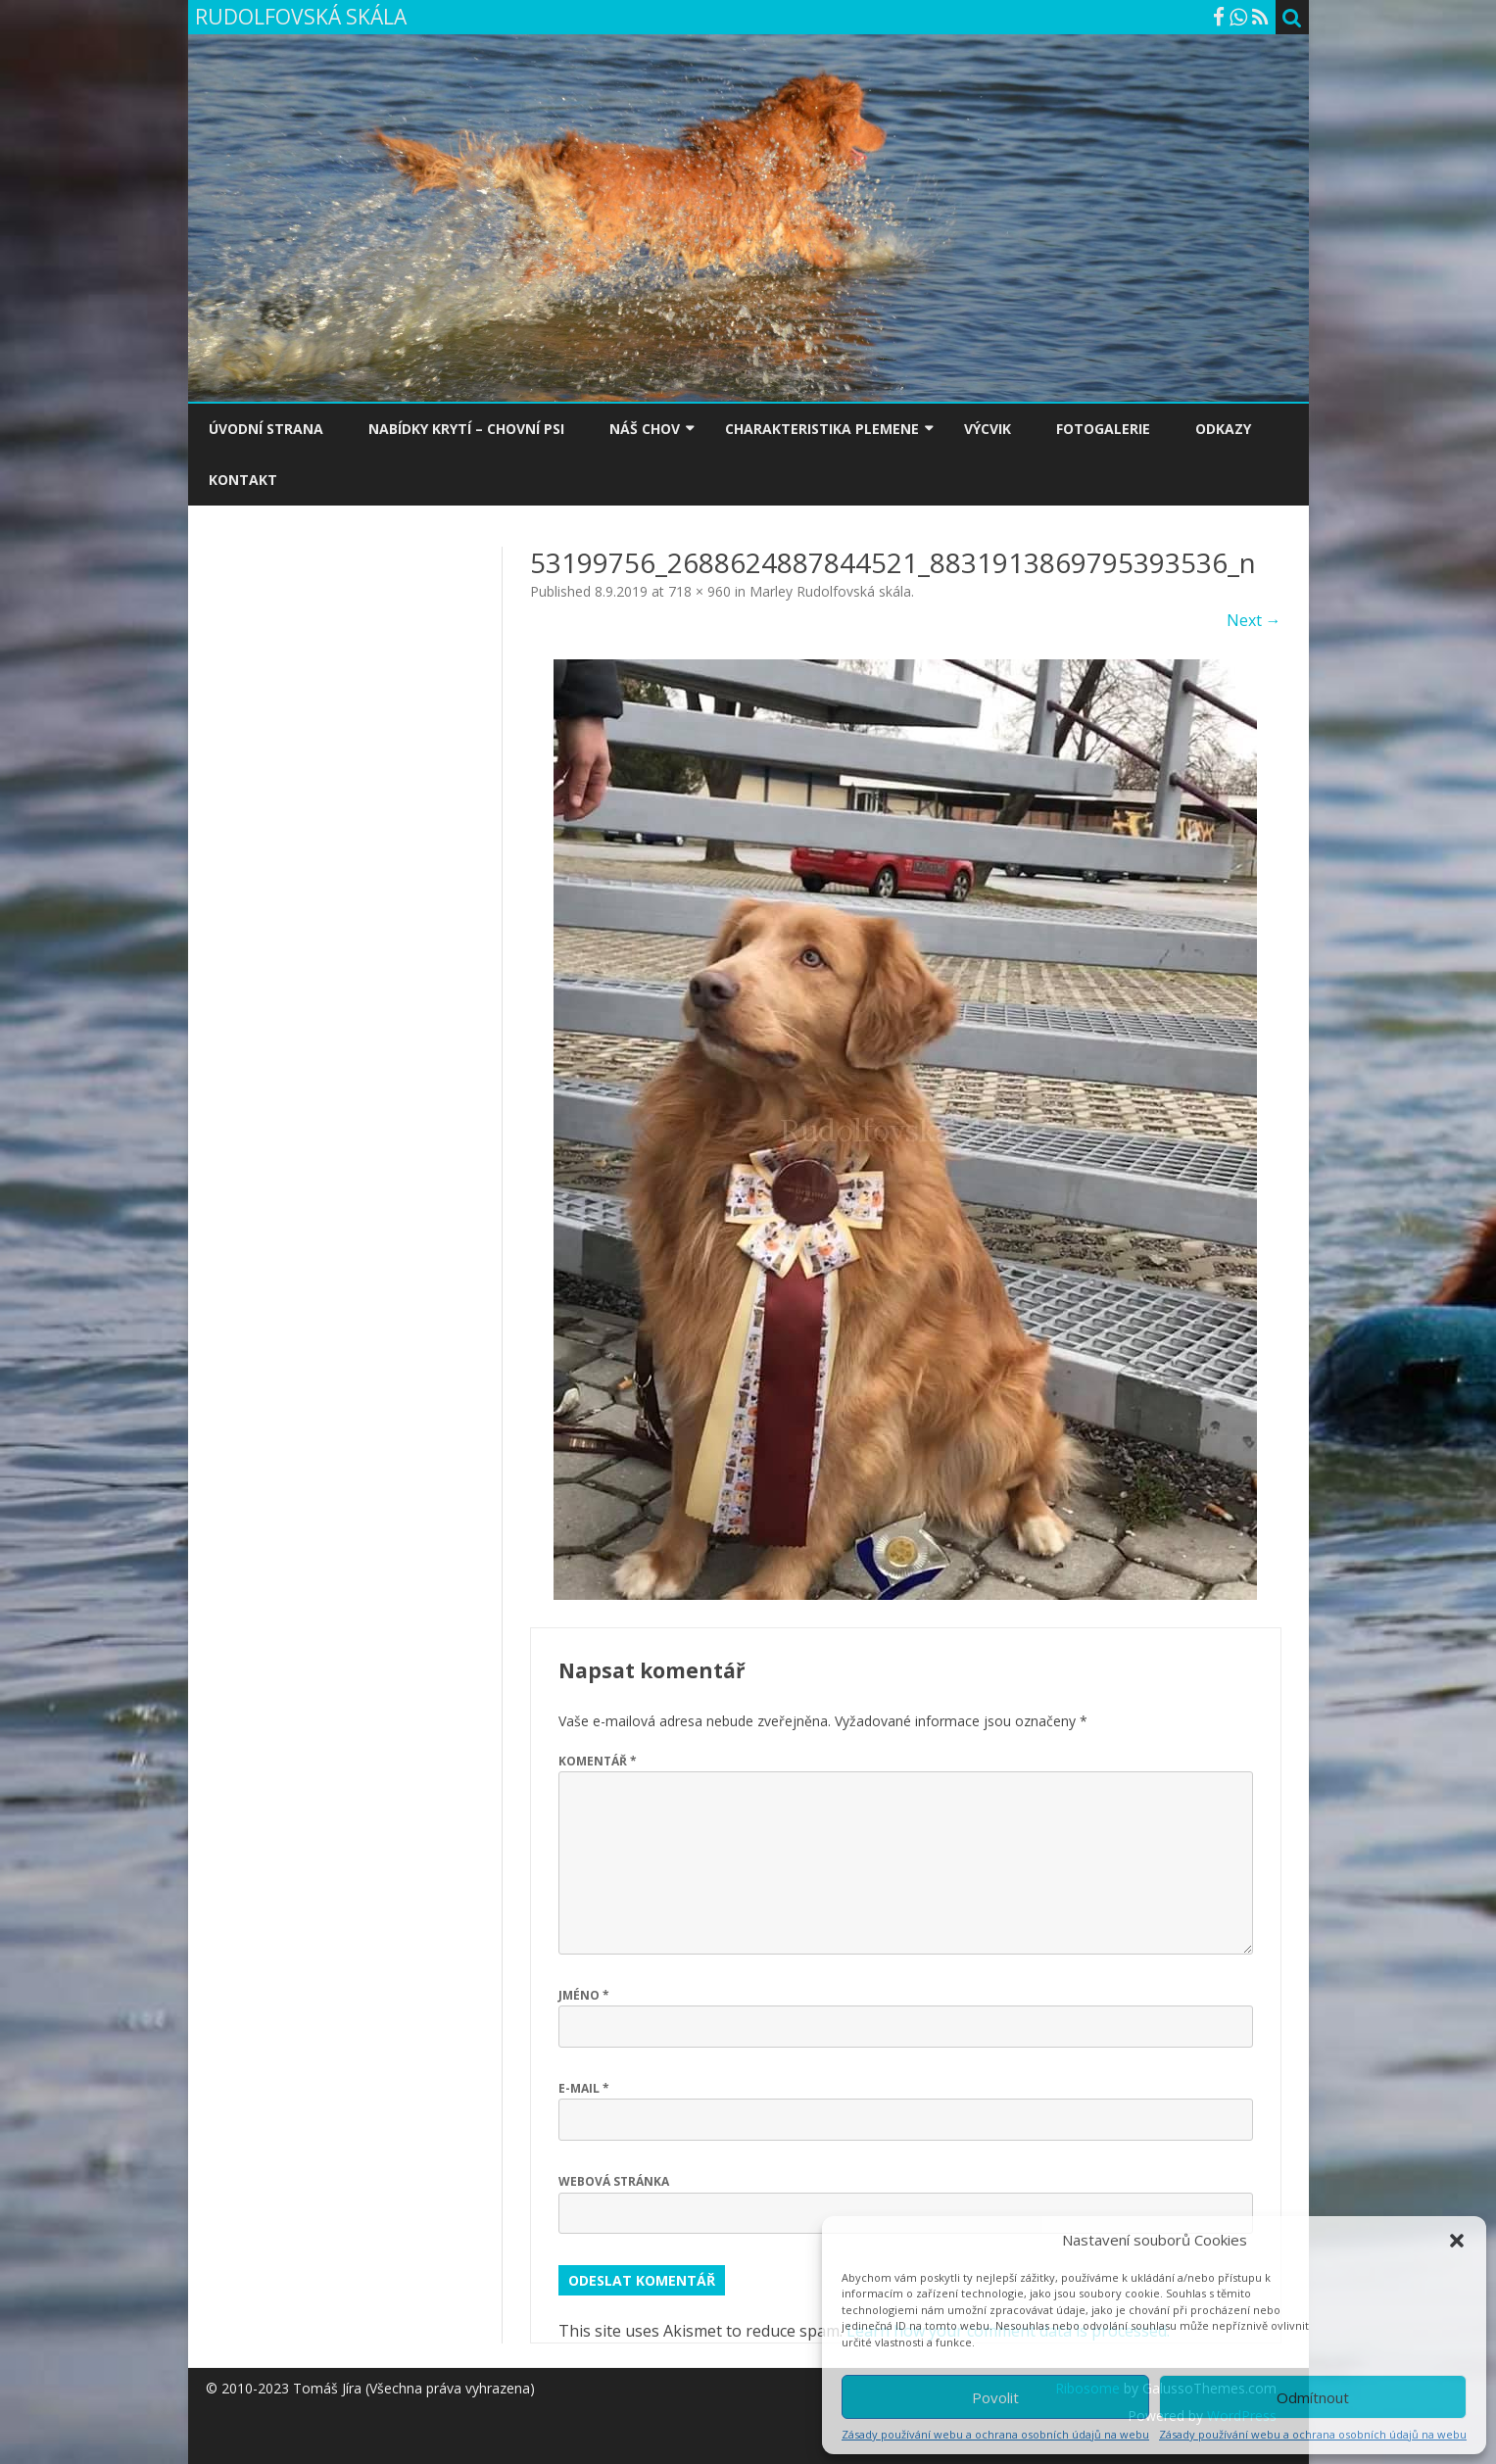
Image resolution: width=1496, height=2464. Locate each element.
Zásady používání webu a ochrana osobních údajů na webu (995, 2434)
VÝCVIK (987, 428)
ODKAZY (1223, 428)
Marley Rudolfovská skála (830, 591)
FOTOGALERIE (1103, 428)
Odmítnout (1313, 2397)
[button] (1457, 2240)
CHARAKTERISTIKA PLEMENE (822, 428)
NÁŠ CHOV (644, 428)
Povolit (995, 2397)
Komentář (597, 1761)
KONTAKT (243, 479)
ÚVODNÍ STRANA (266, 428)
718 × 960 (699, 591)
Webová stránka (613, 2181)
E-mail (583, 2088)
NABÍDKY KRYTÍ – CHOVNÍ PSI (466, 428)
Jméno (583, 1995)
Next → (1254, 620)
